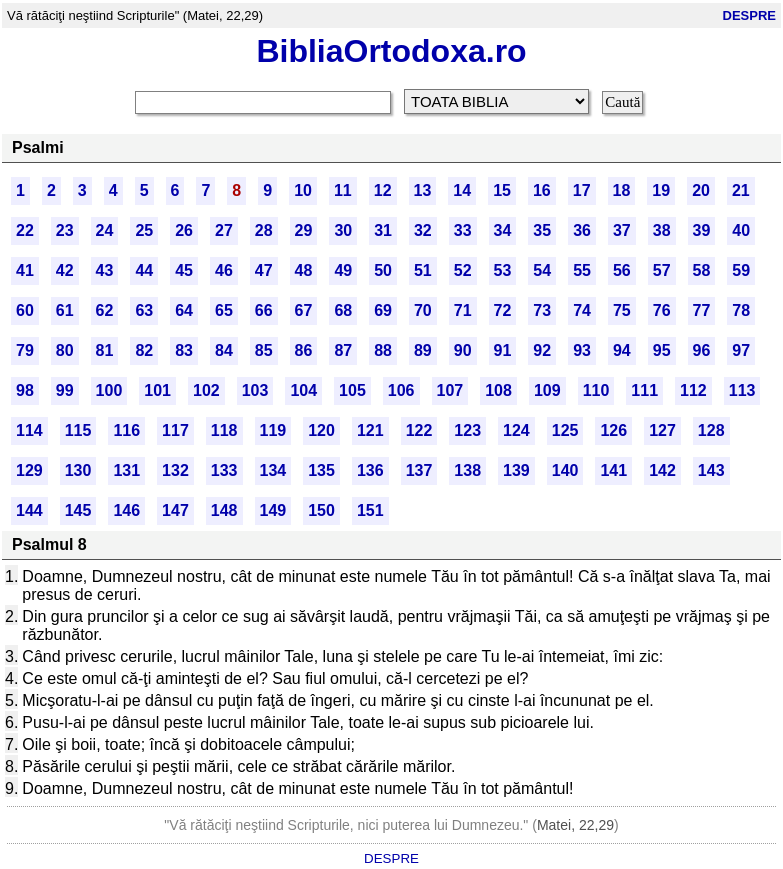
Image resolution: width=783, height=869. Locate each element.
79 (25, 350)
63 (144, 310)
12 (383, 190)
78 (741, 310)
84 (224, 350)
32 (423, 230)
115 (78, 430)
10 (303, 190)
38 (662, 230)
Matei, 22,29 (575, 825)
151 (370, 510)
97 (741, 350)
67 (304, 310)
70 (423, 310)
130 (78, 470)
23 (65, 230)
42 (65, 270)
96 (702, 350)
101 (157, 390)
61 (65, 310)
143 (711, 470)
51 (423, 270)
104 (303, 390)
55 (582, 270)
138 (467, 470)
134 (273, 470)
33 (463, 230)
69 (383, 310)
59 (741, 270)
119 (273, 430)
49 (343, 270)
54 (542, 270)
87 (343, 350)
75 (622, 310)
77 (702, 310)
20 (701, 190)
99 (65, 390)
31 (383, 230)
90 (463, 350)
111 (644, 390)
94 (622, 350)
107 (450, 390)
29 (304, 230)
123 (467, 430)
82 (144, 350)
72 (503, 310)
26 (184, 230)
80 (65, 350)
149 (273, 510)
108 (498, 390)
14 (462, 190)
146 (126, 510)
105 (352, 390)
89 (423, 350)
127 (662, 430)
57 (662, 270)
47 (264, 270)
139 (516, 470)
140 (565, 470)
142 (662, 470)
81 (105, 350)
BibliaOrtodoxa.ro (391, 51)
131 (126, 470)
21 (741, 190)
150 (321, 510)
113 (742, 390)
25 (144, 230)
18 (622, 190)
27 (224, 230)
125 (565, 430)
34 (503, 230)
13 (423, 190)
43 (105, 270)
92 (542, 350)
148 (224, 510)
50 (383, 270)
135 (321, 470)
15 (502, 190)
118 (224, 430)
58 (702, 270)
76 (662, 310)
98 (25, 390)
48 (304, 270)
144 (29, 510)
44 (144, 270)
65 (224, 310)
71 (463, 310)
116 (126, 430)
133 (224, 470)
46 (224, 270)
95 (662, 350)
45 (184, 270)
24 (105, 230)
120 (321, 430)
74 (582, 310)
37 (622, 230)
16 (542, 190)
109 (547, 390)
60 (25, 310)
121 (370, 430)
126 (613, 430)
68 (343, 310)
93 (582, 350)
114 (29, 430)
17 (582, 190)
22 (25, 230)
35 (542, 230)
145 (78, 510)
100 (109, 390)
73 (542, 310)
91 (503, 350)
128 (711, 430)
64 (184, 310)
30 (343, 230)
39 (702, 230)
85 (264, 350)
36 (582, 230)
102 (206, 390)
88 (383, 350)
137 (419, 470)
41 (25, 270)
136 (370, 470)
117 (175, 430)
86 (304, 350)
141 (613, 470)
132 (175, 470)
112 (693, 390)
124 (516, 430)
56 (622, 270)
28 (264, 230)
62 (105, 310)
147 (175, 510)
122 (419, 430)
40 (741, 230)
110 (596, 390)
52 (463, 270)
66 (264, 310)
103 (255, 390)
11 (343, 190)
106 (401, 390)
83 (184, 350)
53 (503, 270)
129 (29, 470)
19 (661, 190)
